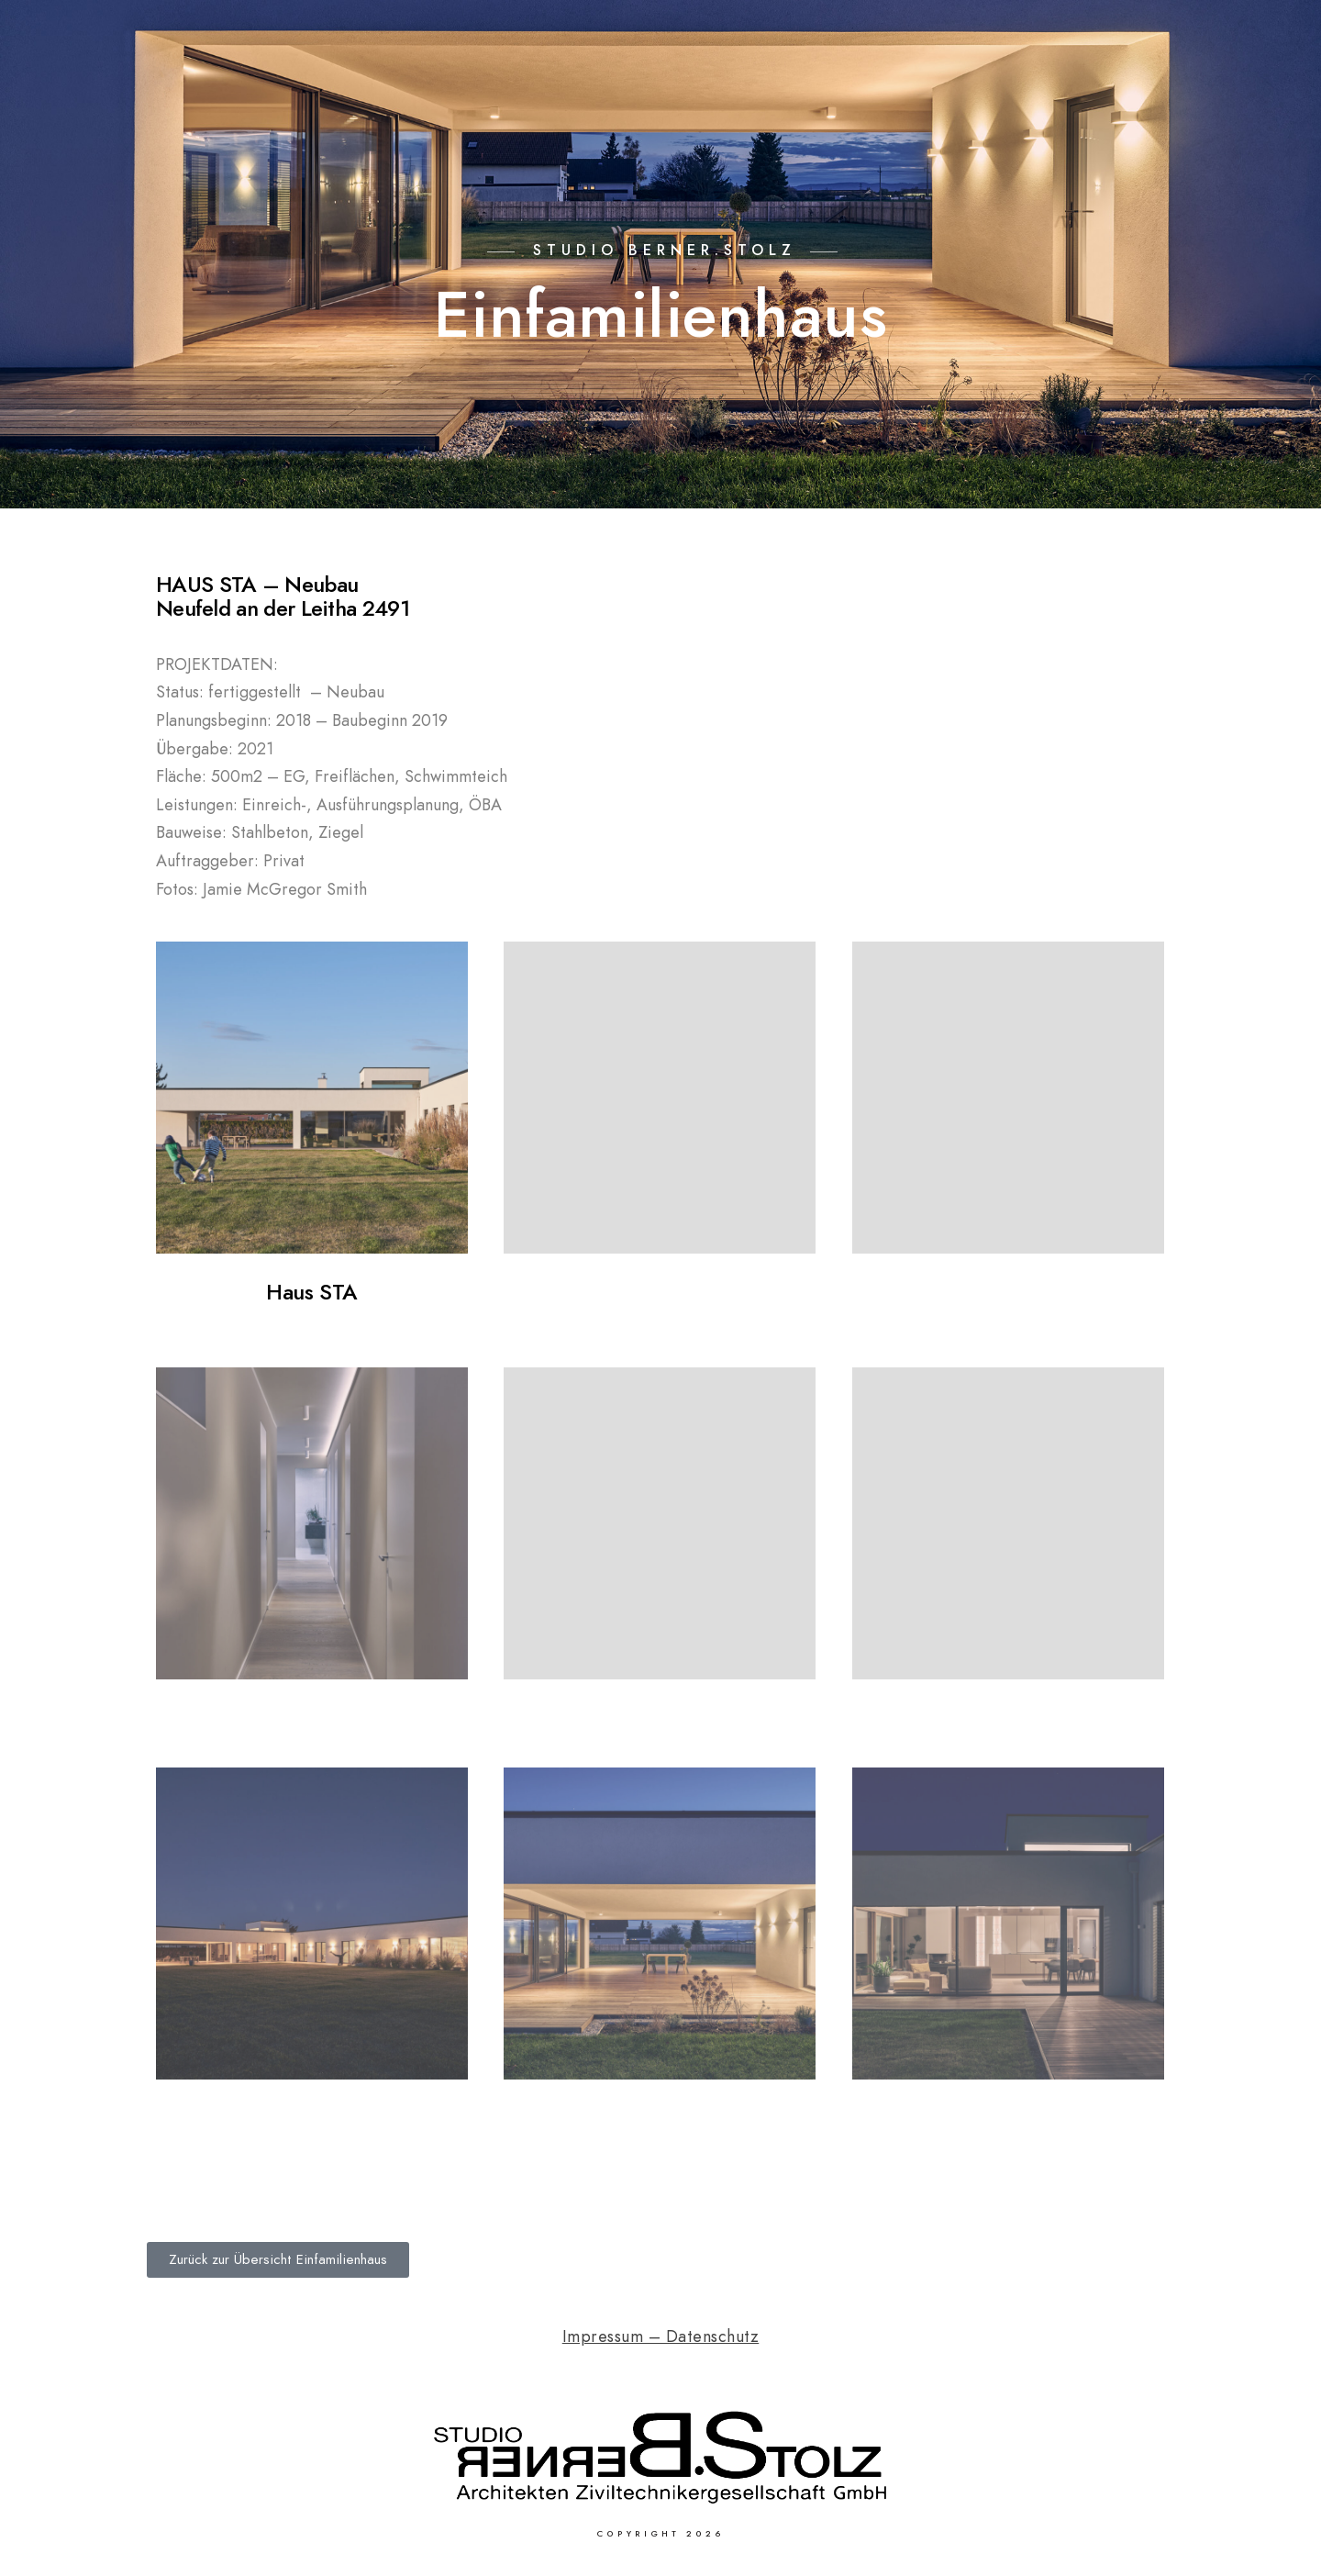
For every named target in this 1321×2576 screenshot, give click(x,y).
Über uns (1123, 75)
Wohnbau (887, 75)
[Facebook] (1218, 37)
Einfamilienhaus (755, 75)
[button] (278, 2260)
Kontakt (1225, 75)
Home (638, 75)
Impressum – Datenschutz (661, 2336)
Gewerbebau (1007, 75)
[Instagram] (1250, 37)
